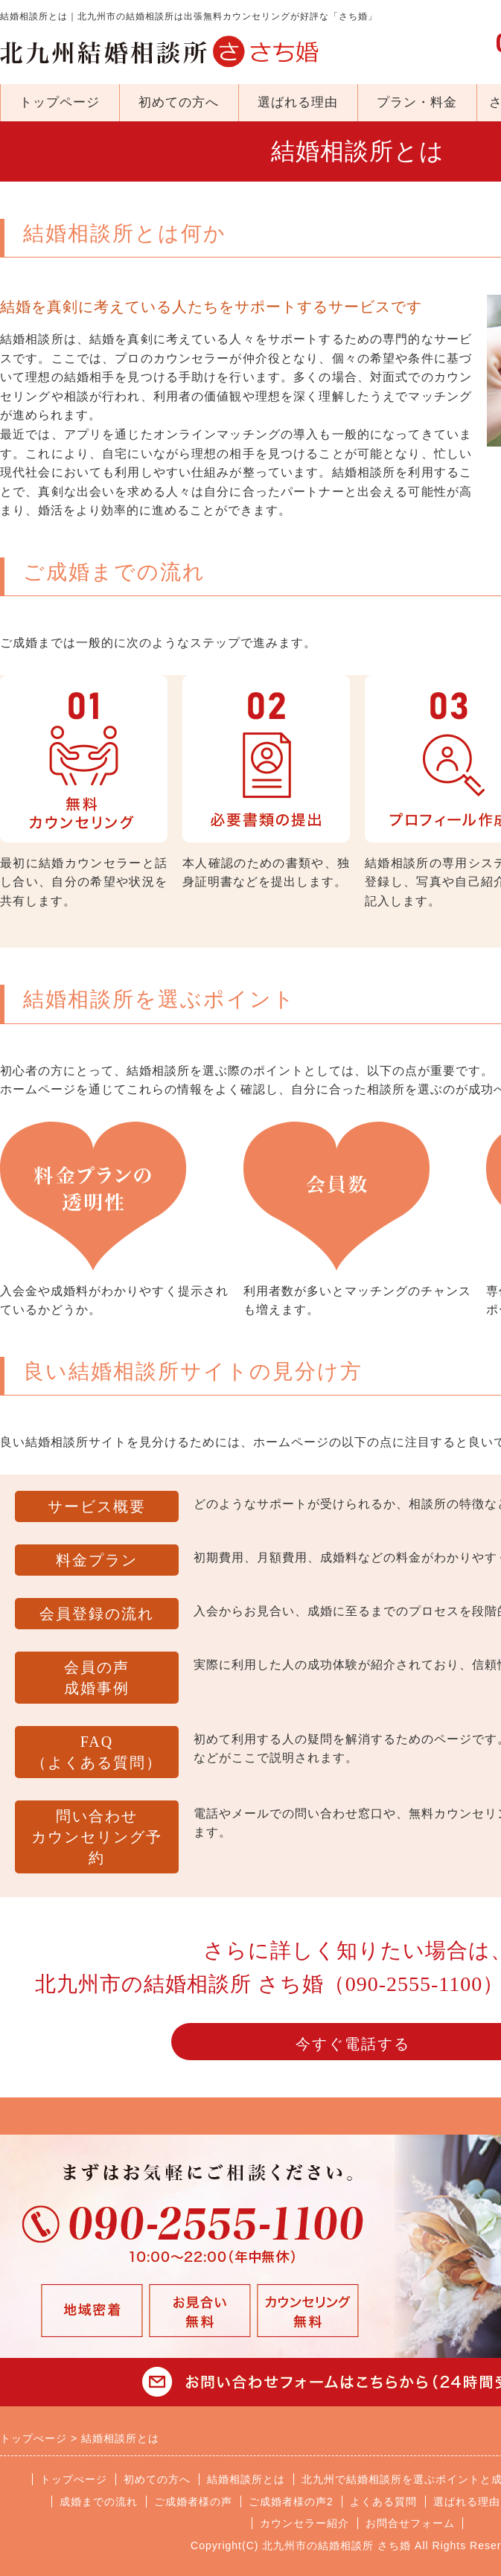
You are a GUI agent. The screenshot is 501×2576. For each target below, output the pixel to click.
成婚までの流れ (99, 2502)
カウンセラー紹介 (304, 2523)
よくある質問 (383, 2502)
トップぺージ (73, 2479)
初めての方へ (178, 102)
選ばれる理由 (298, 102)
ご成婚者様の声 (193, 2502)
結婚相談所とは (246, 2479)
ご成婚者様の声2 (291, 2502)
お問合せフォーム (410, 2523)
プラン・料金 (417, 102)
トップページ (59, 102)
